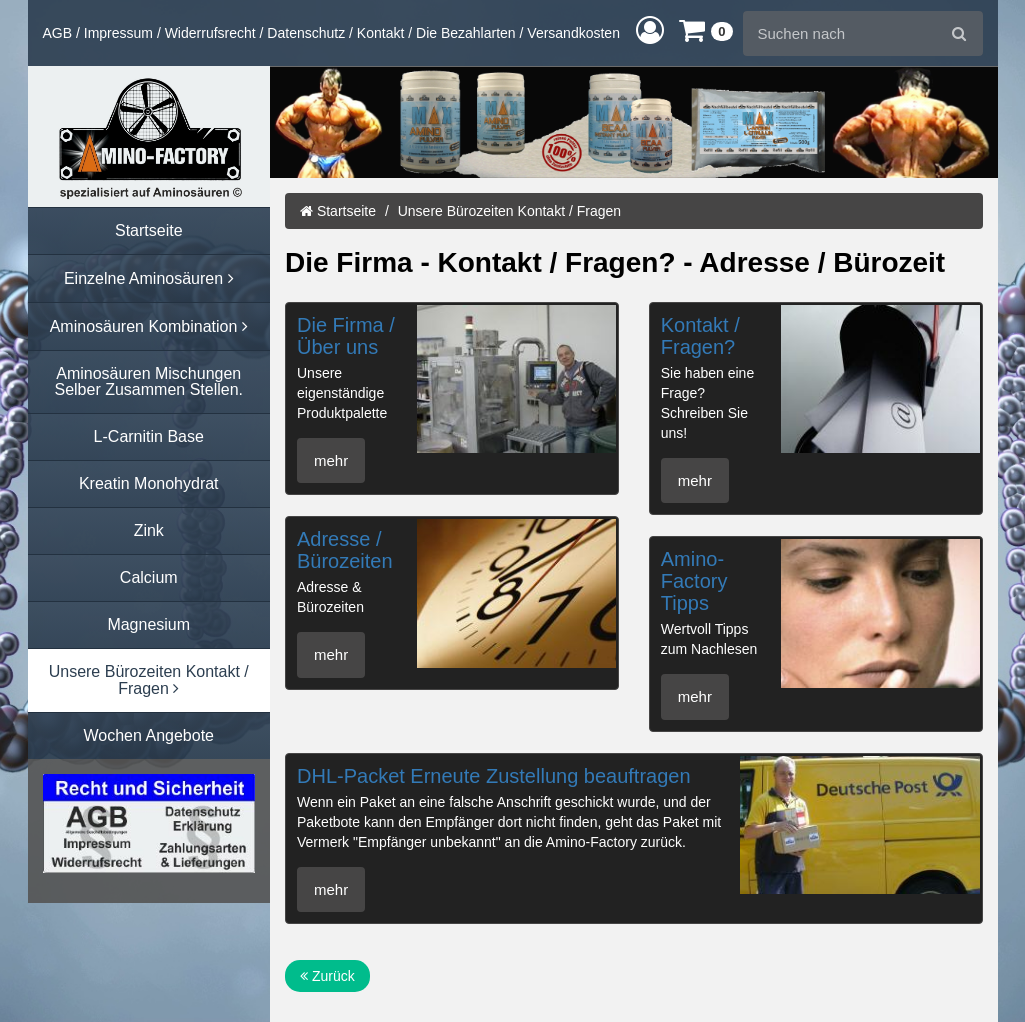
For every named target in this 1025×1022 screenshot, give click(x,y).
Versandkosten (573, 33)
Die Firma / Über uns (346, 336)
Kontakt (380, 33)
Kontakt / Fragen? (700, 336)
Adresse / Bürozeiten (345, 550)
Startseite (338, 211)
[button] (650, 29)
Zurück (327, 976)
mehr (331, 460)
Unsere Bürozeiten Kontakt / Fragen (509, 211)
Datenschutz (306, 33)
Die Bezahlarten (466, 33)
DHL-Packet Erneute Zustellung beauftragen (494, 776)
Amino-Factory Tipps (694, 581)
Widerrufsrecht (210, 33)
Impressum (118, 33)
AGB (58, 33)
